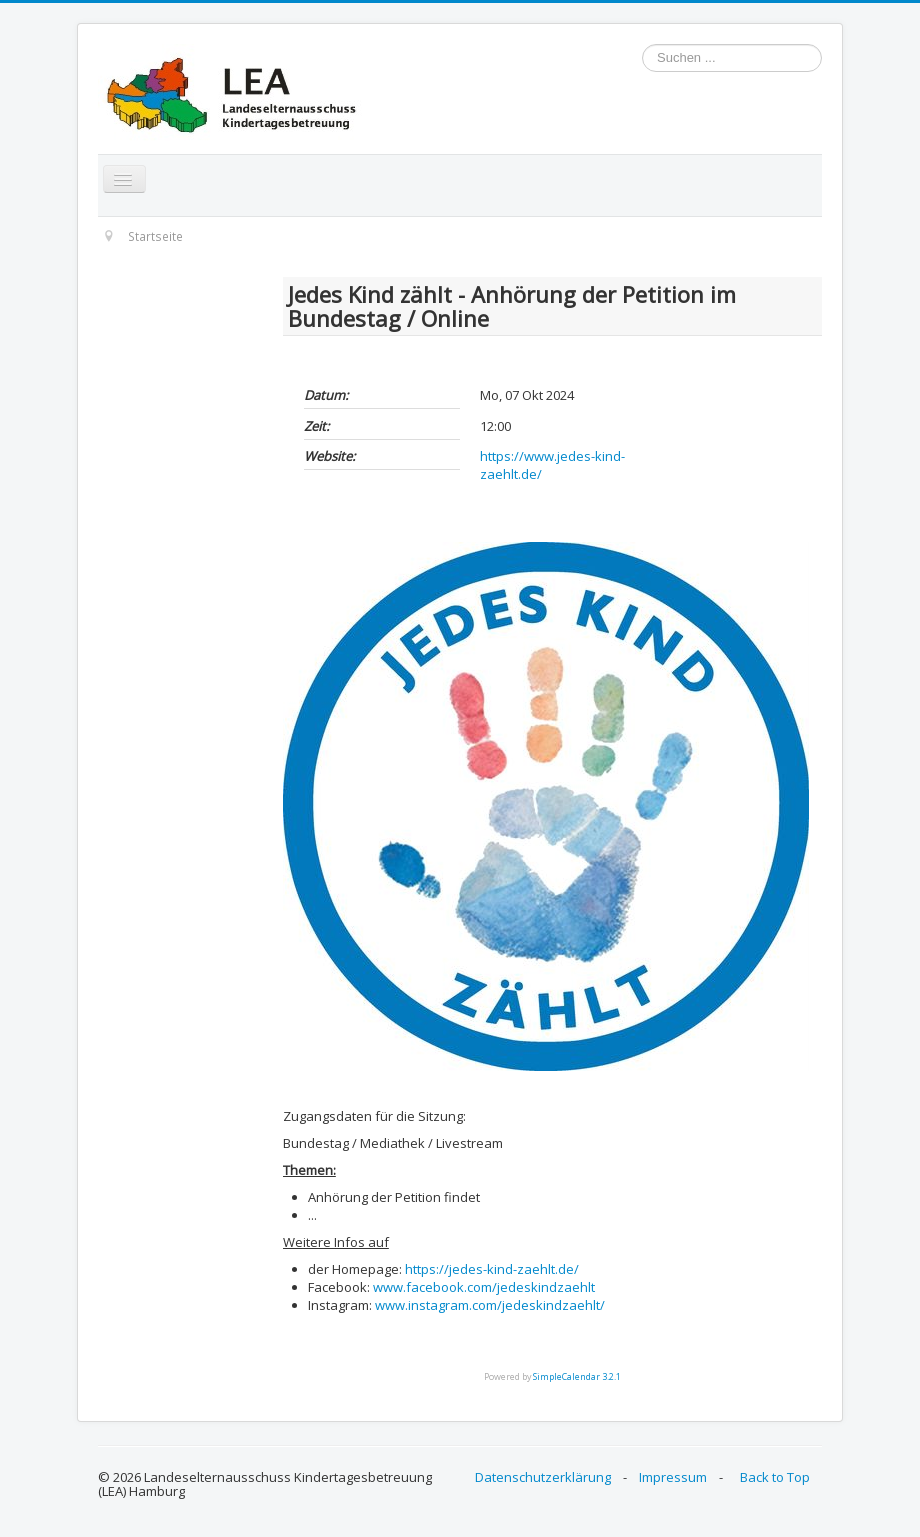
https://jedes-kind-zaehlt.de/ (492, 1269)
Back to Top (775, 1477)
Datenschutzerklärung (543, 1477)
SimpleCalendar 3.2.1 (577, 1376)
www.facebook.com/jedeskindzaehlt (484, 1287)
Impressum (673, 1477)
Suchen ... (642, 44)
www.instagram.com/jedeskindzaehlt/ (490, 1305)
